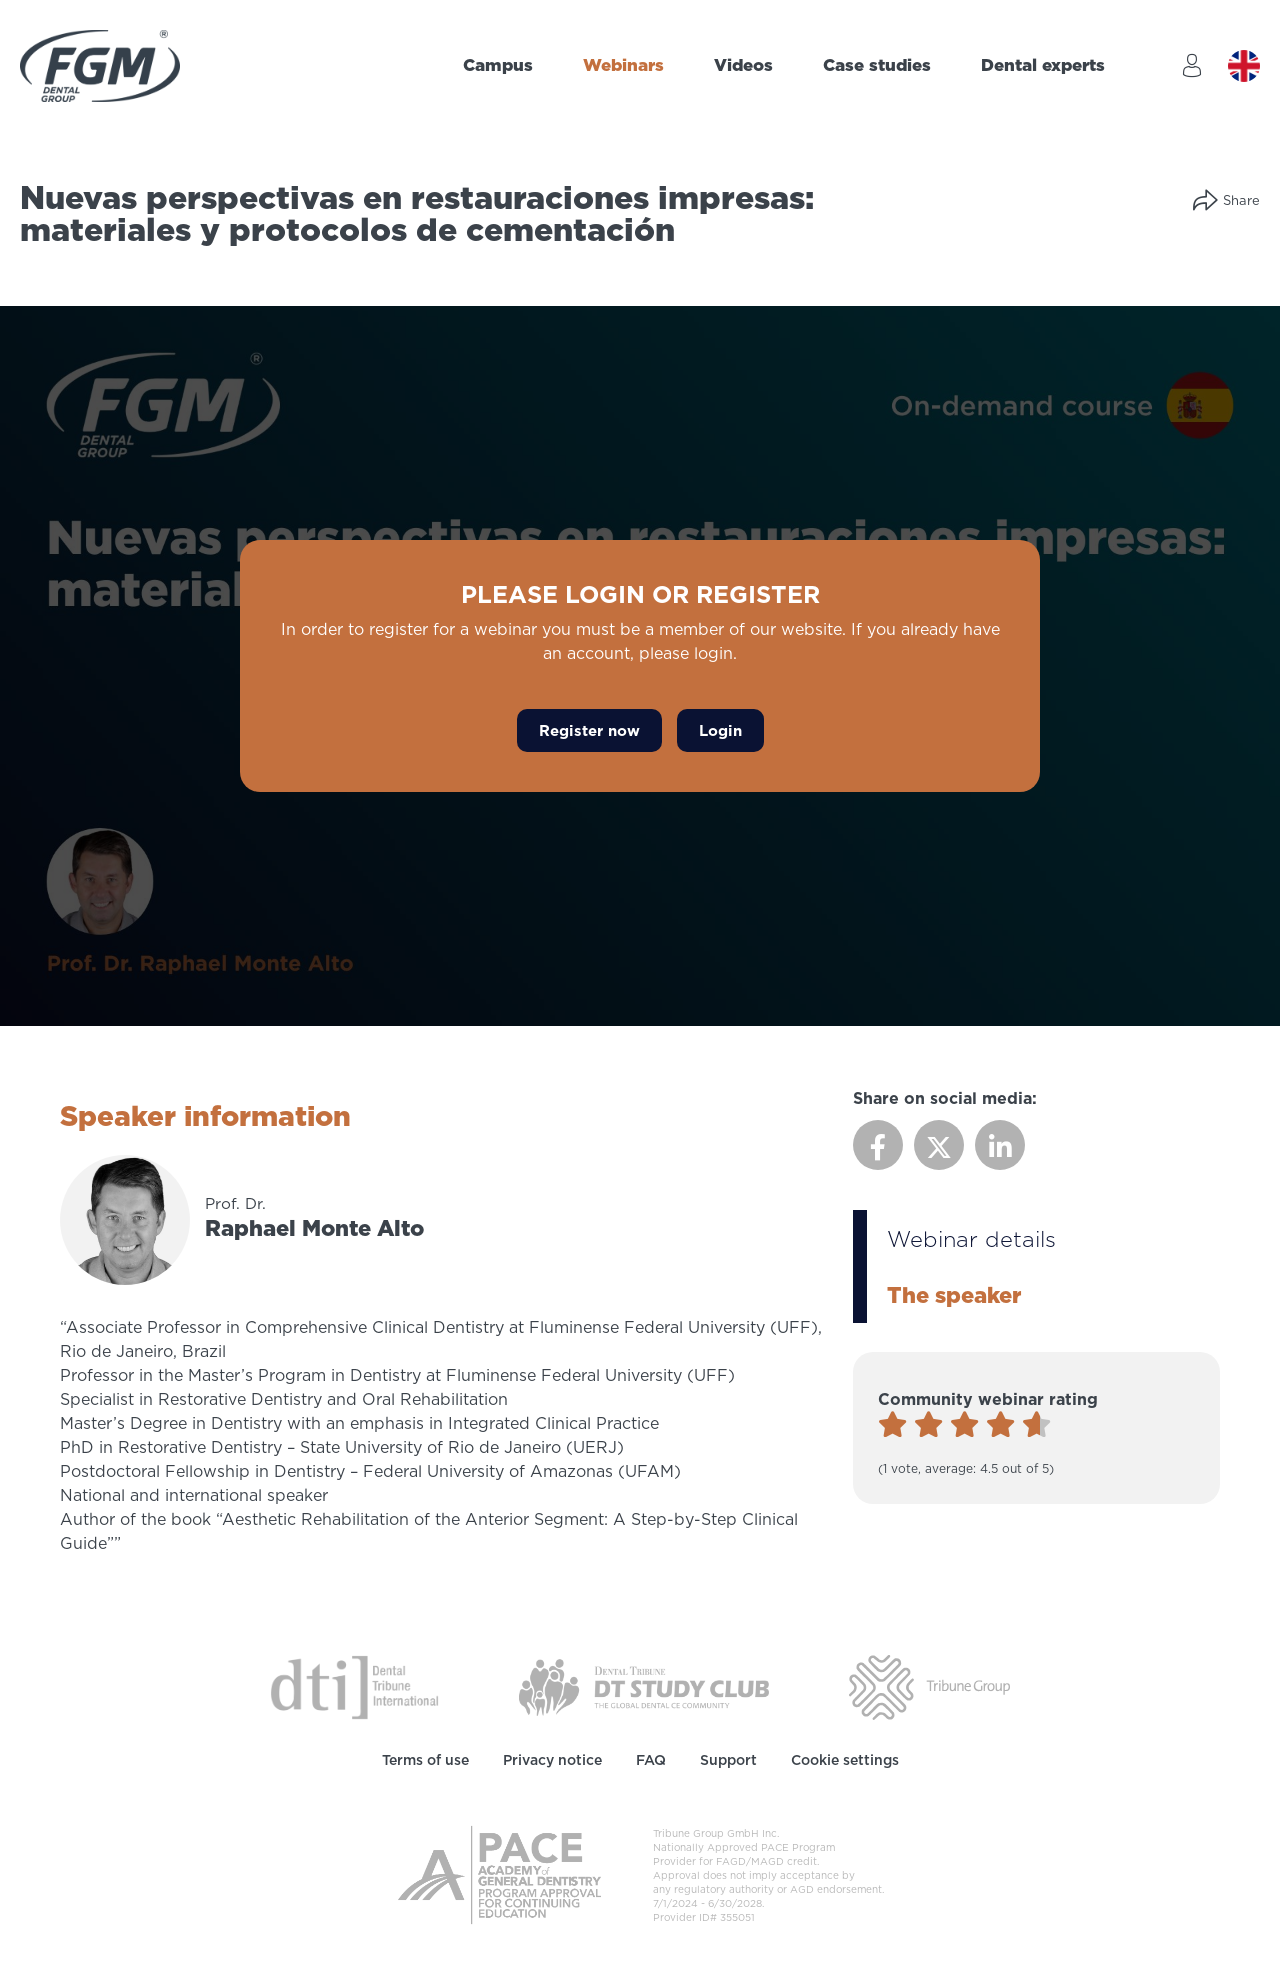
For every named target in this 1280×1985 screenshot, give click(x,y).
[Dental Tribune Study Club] (644, 1686)
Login (720, 730)
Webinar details (971, 1238)
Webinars (623, 65)
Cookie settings (845, 1760)
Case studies (877, 65)
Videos (743, 65)
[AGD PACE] (499, 1875)
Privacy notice (552, 1760)
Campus (498, 65)
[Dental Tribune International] (354, 1686)
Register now (589, 730)
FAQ (651, 1760)
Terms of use (425, 1760)
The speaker (954, 1294)
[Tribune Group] (929, 1686)
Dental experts (1043, 65)
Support (728, 1760)
